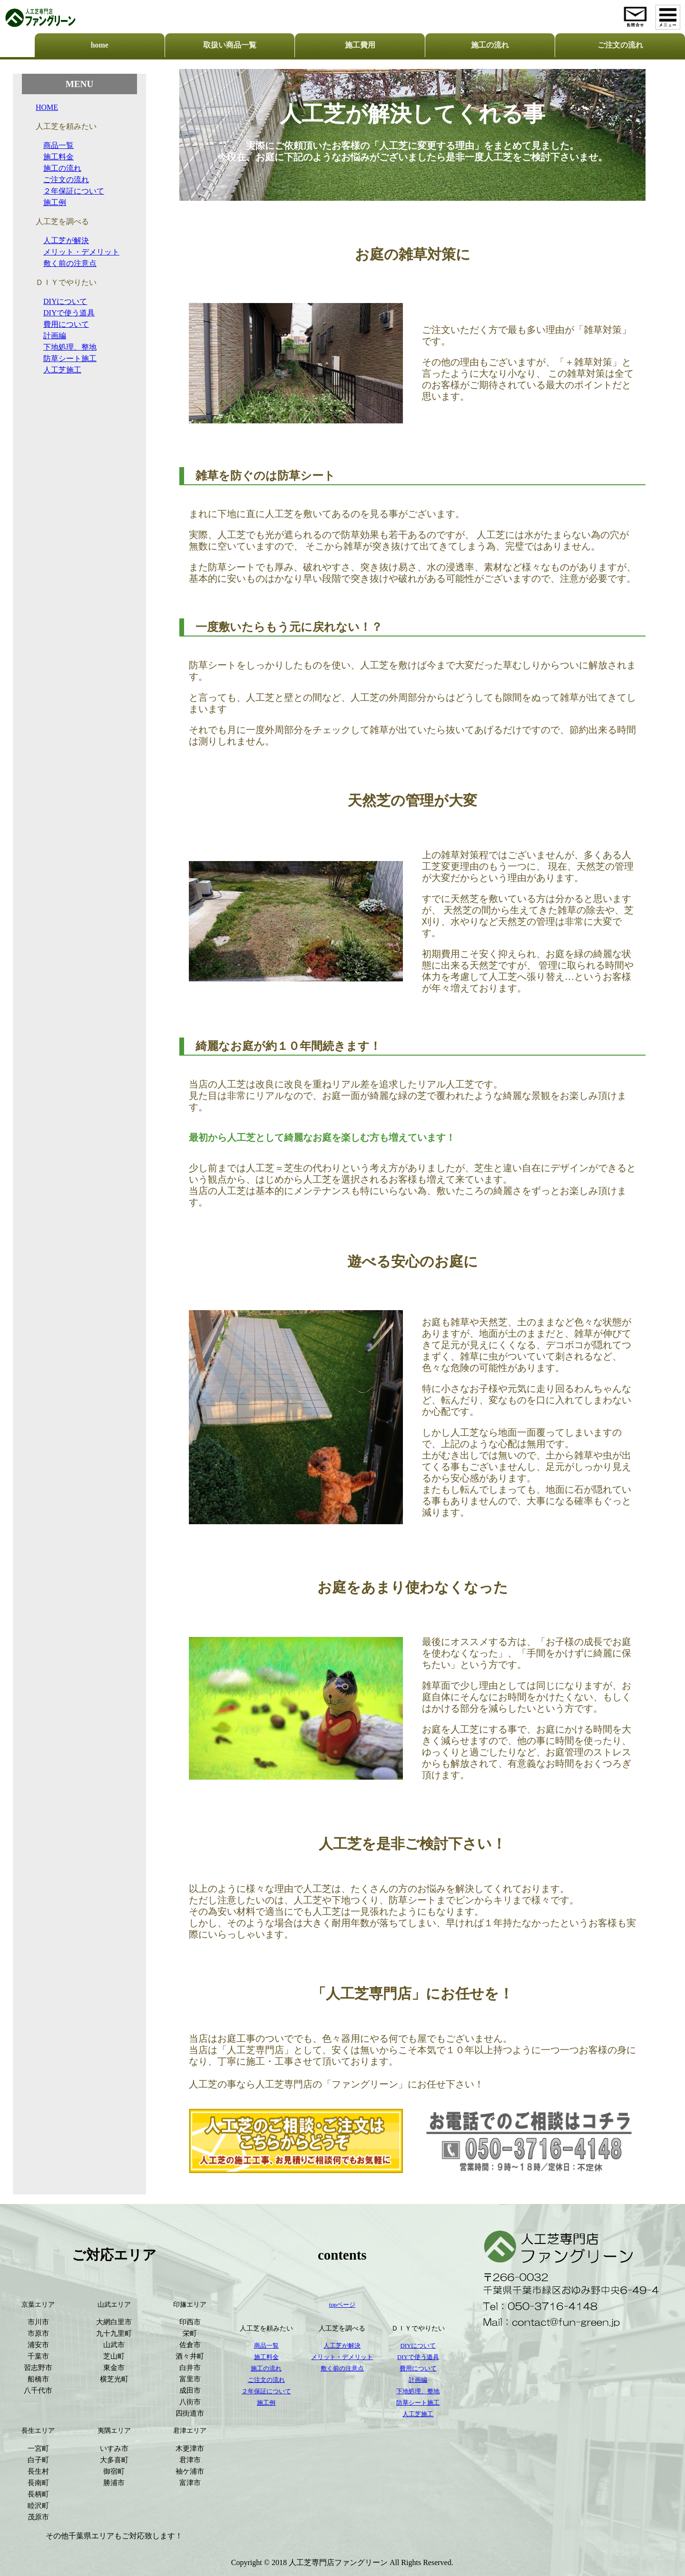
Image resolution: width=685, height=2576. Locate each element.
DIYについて (65, 301)
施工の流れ (490, 45)
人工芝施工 (62, 370)
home (99, 45)
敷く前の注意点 (70, 263)
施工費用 (360, 45)
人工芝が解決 (66, 240)
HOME (47, 107)
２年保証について (73, 191)
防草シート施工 (70, 358)
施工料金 (58, 157)
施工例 (54, 202)
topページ (342, 2305)
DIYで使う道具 (69, 313)
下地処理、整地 (70, 347)
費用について (66, 324)
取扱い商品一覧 (229, 45)
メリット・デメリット (81, 252)
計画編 (54, 336)
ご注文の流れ (620, 45)
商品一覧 (58, 145)
